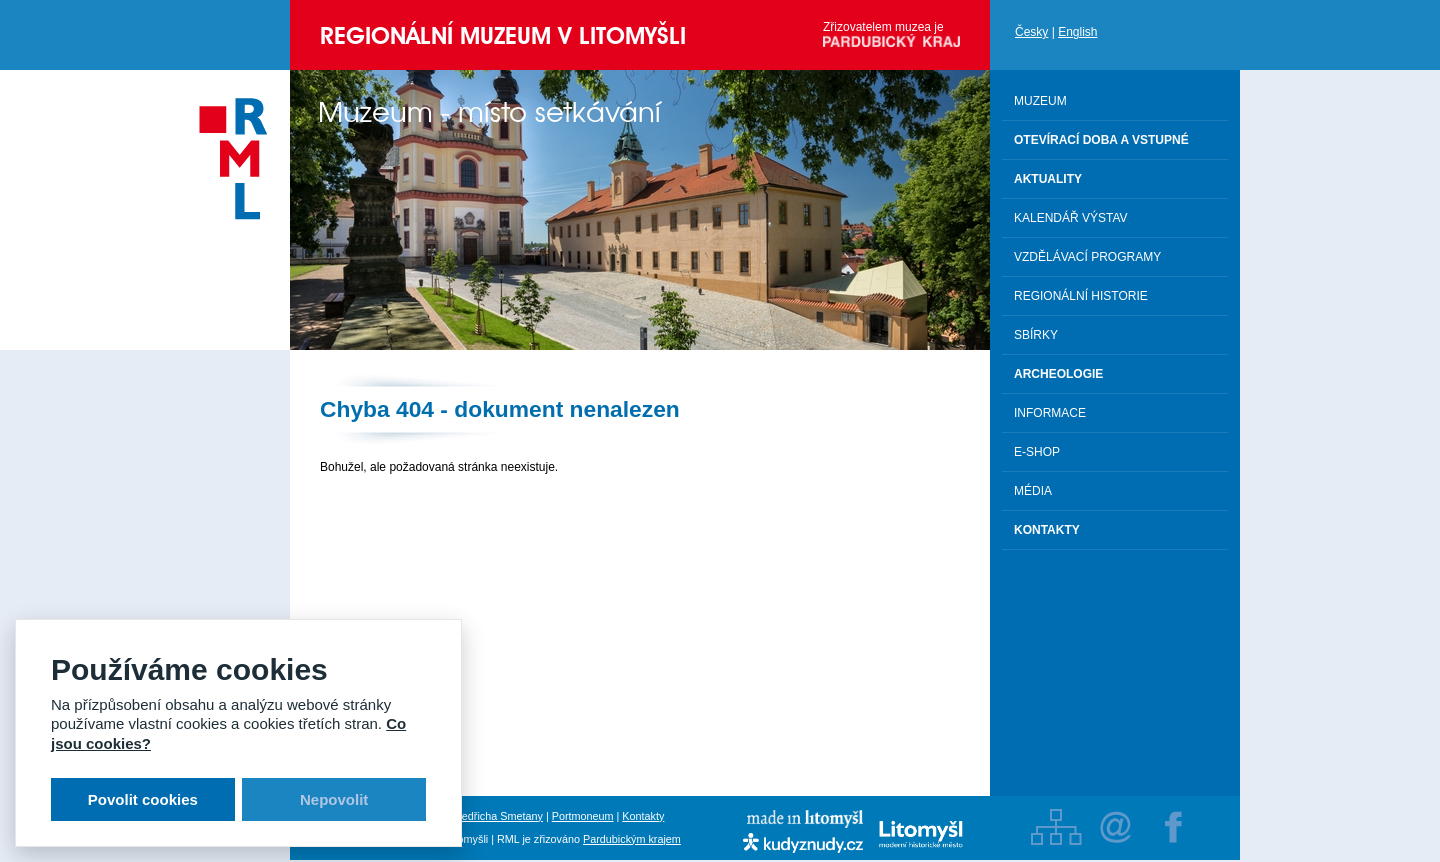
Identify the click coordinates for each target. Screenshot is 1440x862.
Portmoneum (583, 816)
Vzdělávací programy (1087, 257)
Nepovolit (334, 799)
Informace (1050, 413)
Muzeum (1040, 101)
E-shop (1037, 452)
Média (1033, 491)
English (1077, 32)
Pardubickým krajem (632, 839)
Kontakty (643, 816)
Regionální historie (1081, 296)
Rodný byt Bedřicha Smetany (473, 816)
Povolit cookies (143, 799)
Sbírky (1036, 335)
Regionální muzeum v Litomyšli (503, 35)
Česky (1031, 32)
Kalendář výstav (1071, 218)
